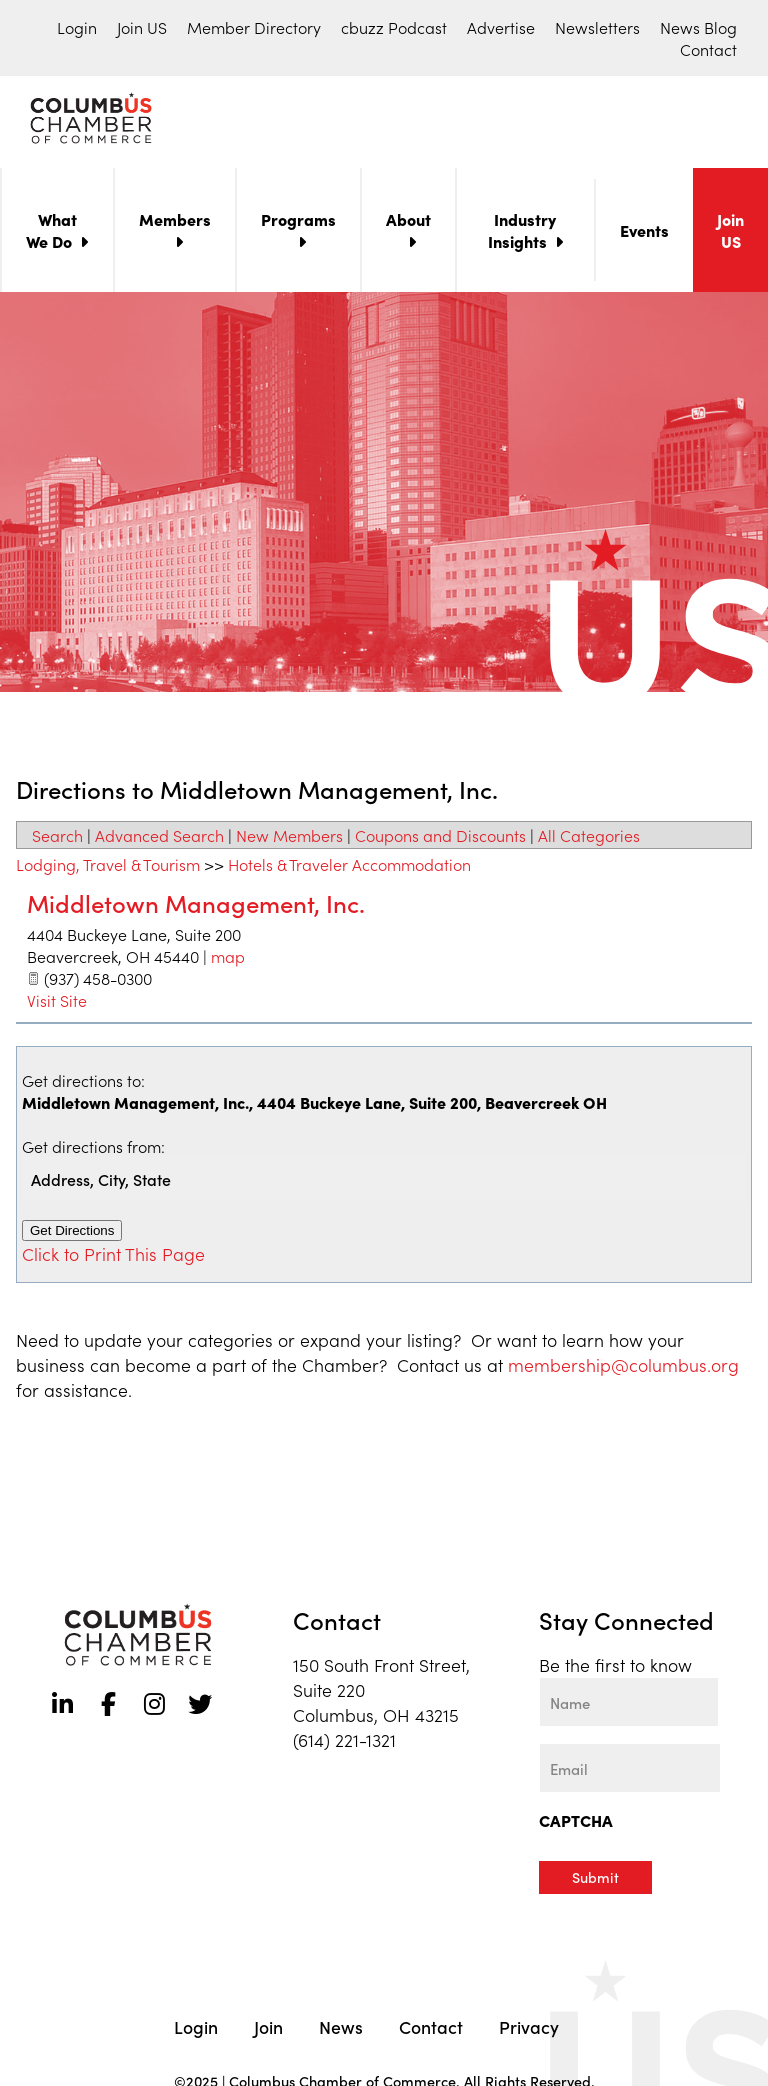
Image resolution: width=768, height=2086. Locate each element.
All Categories (589, 839)
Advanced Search (159, 839)
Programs (298, 223)
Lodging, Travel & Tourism (108, 868)
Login (77, 27)
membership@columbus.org (623, 1368)
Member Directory (254, 27)
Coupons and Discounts (440, 839)
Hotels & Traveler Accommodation (349, 868)
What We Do (51, 234)
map (228, 960)
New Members (289, 839)
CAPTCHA (576, 1824)
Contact (708, 49)
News (341, 2029)
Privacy (529, 2029)
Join (268, 2029)
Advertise (501, 27)
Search (57, 839)
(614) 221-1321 (344, 1743)
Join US (142, 27)
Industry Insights (522, 234)
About (408, 223)
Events (644, 234)
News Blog (698, 27)
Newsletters (597, 27)
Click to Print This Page (113, 1257)
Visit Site (57, 1004)
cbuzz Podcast (394, 27)
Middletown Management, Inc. (196, 906)
